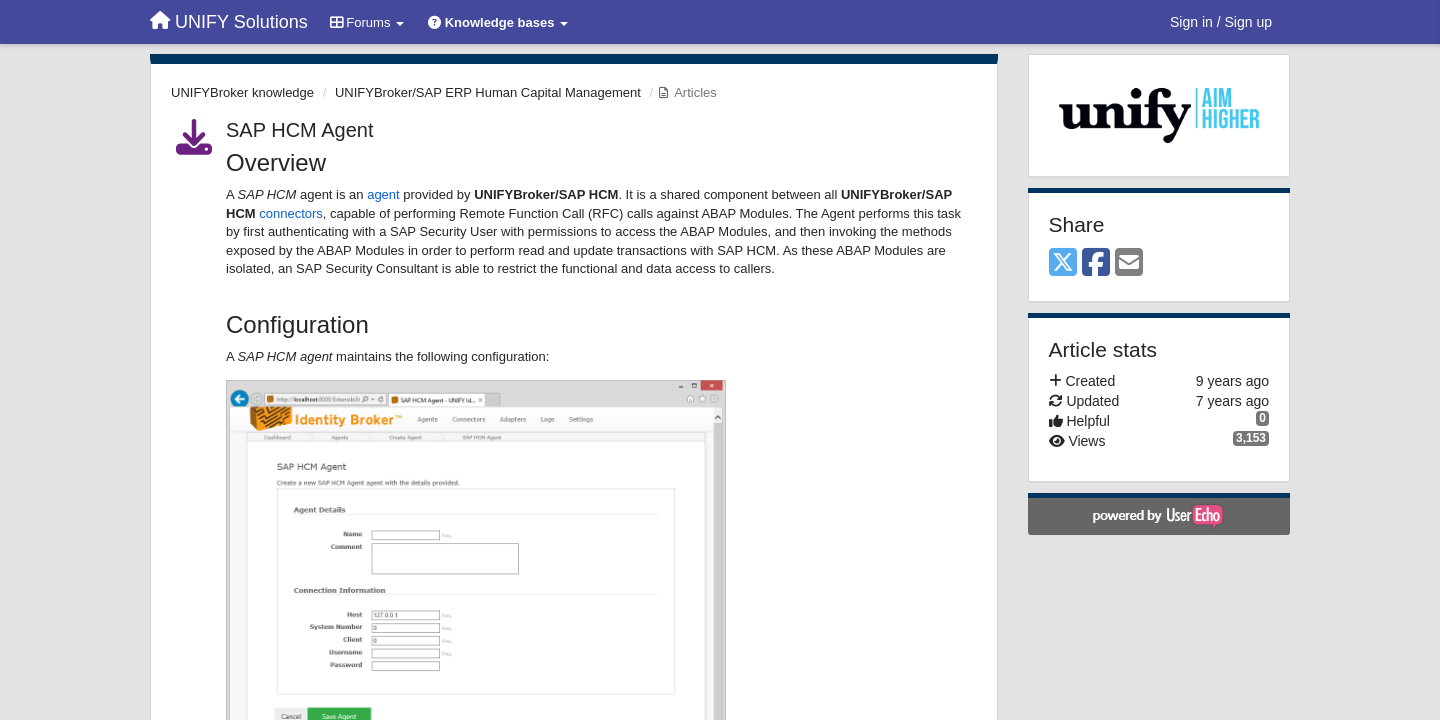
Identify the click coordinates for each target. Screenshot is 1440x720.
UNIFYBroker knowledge (242, 92)
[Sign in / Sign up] (1221, 22)
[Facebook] (1096, 263)
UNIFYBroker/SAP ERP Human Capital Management (488, 92)
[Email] (1129, 263)
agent (383, 194)
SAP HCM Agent (299, 130)
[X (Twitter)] (1063, 263)
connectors (291, 213)
